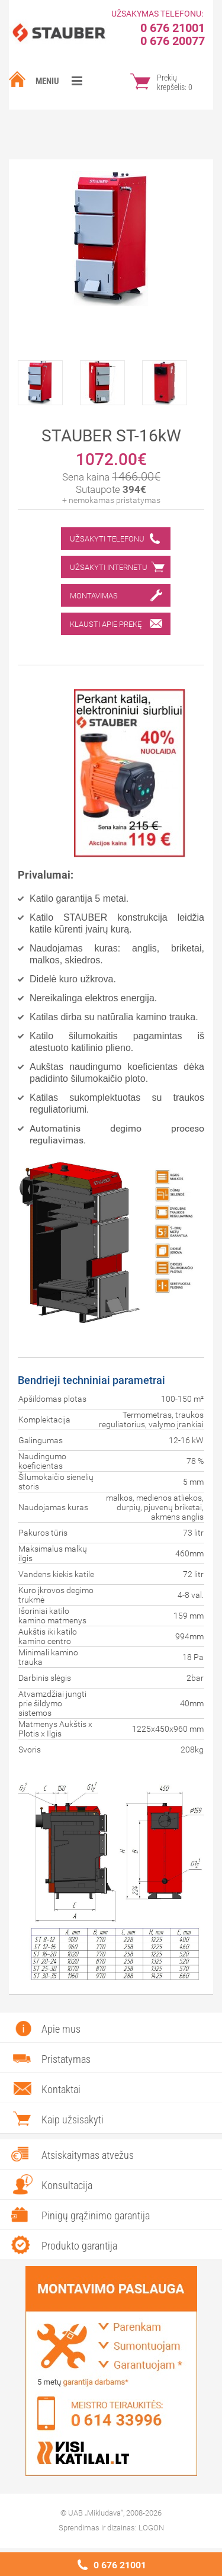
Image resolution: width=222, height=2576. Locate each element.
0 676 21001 (120, 2565)
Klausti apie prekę (105, 624)
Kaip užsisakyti (72, 2119)
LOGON (151, 2527)
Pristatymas (66, 2059)
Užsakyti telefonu (107, 538)
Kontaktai (61, 2089)
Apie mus (61, 2029)
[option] (49, 379)
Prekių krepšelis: (174, 82)
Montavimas (94, 595)
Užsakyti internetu (108, 567)
